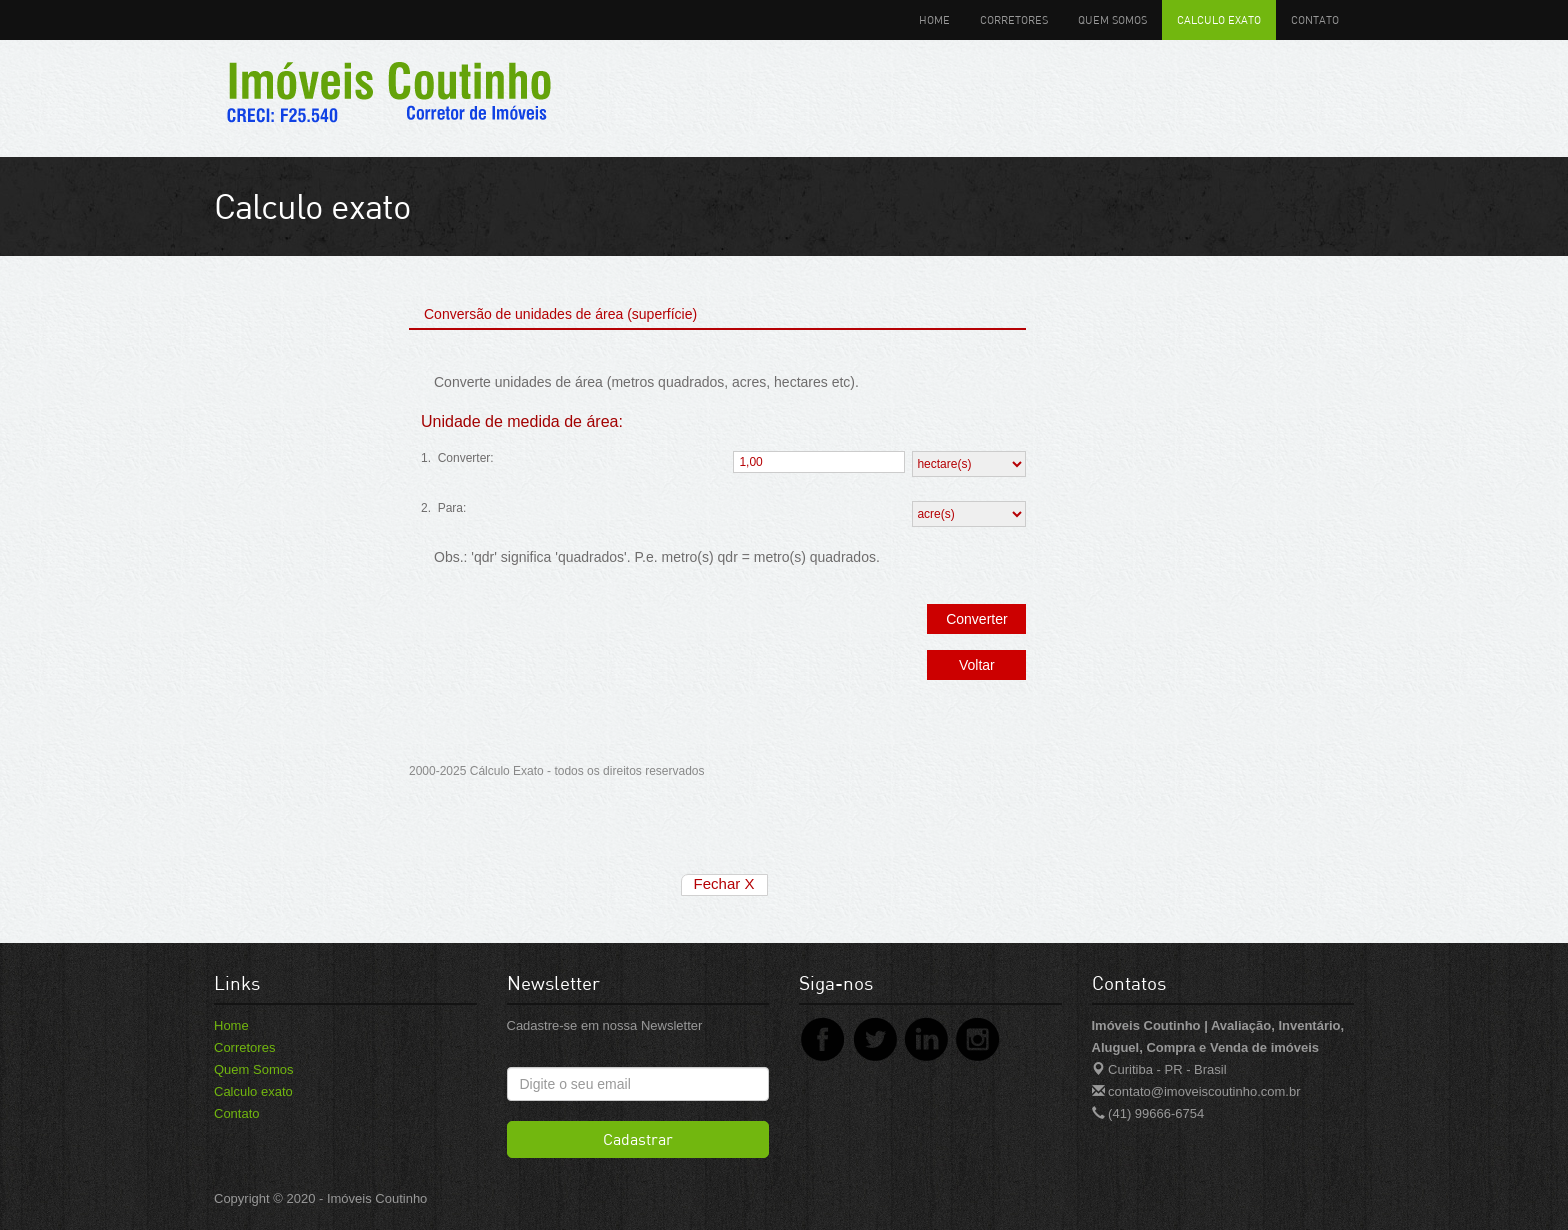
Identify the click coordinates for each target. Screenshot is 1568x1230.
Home (934, 19)
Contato (1315, 19)
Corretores (1014, 19)
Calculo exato (1219, 19)
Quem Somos (1112, 19)
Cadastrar (638, 1139)
